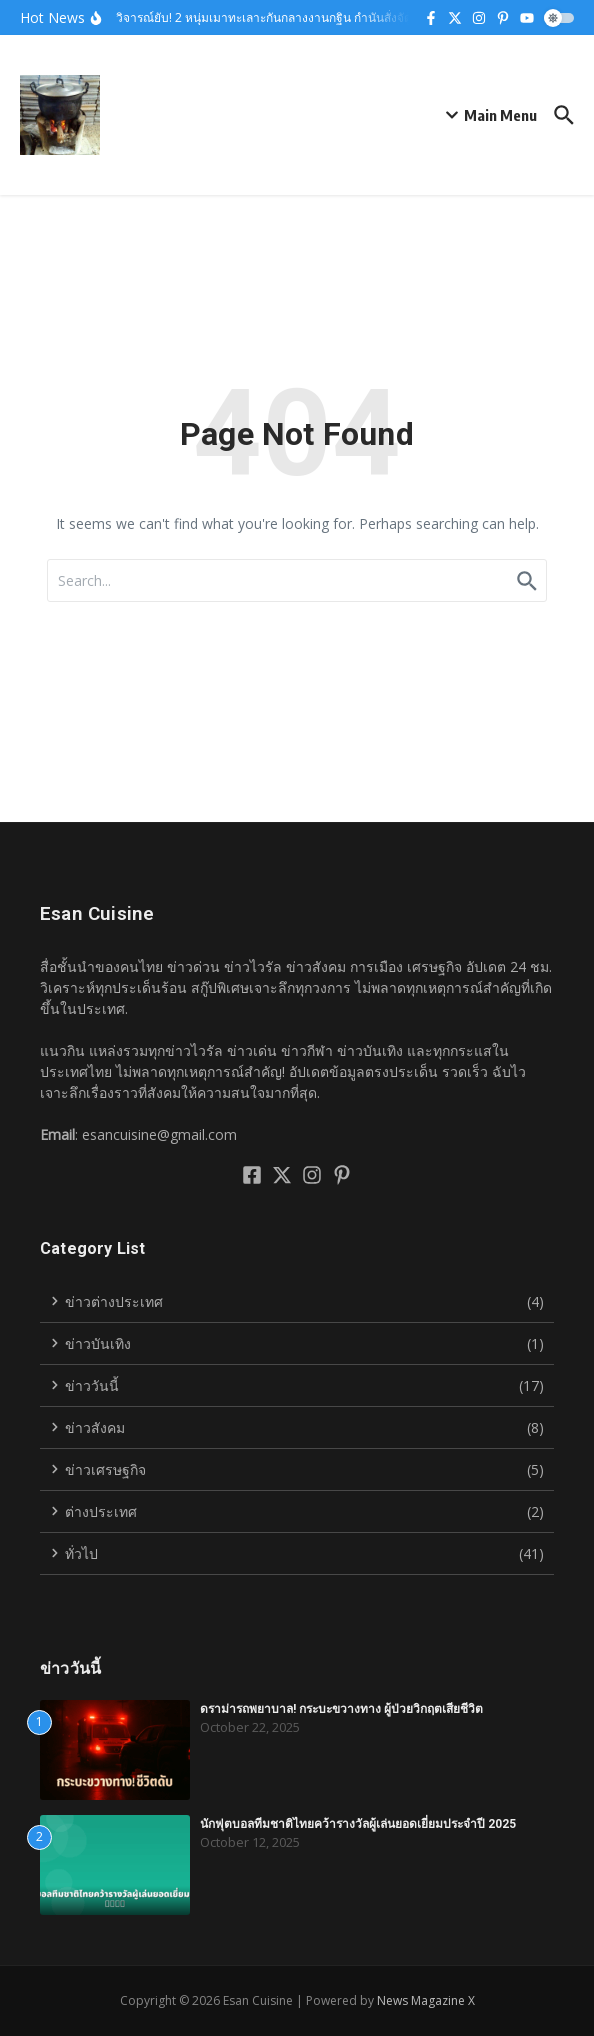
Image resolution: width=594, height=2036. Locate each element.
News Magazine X (426, 2000)
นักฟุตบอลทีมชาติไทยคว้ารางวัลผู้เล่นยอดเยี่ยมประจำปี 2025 (358, 1824)
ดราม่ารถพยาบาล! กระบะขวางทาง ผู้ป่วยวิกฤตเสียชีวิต (341, 1709)
